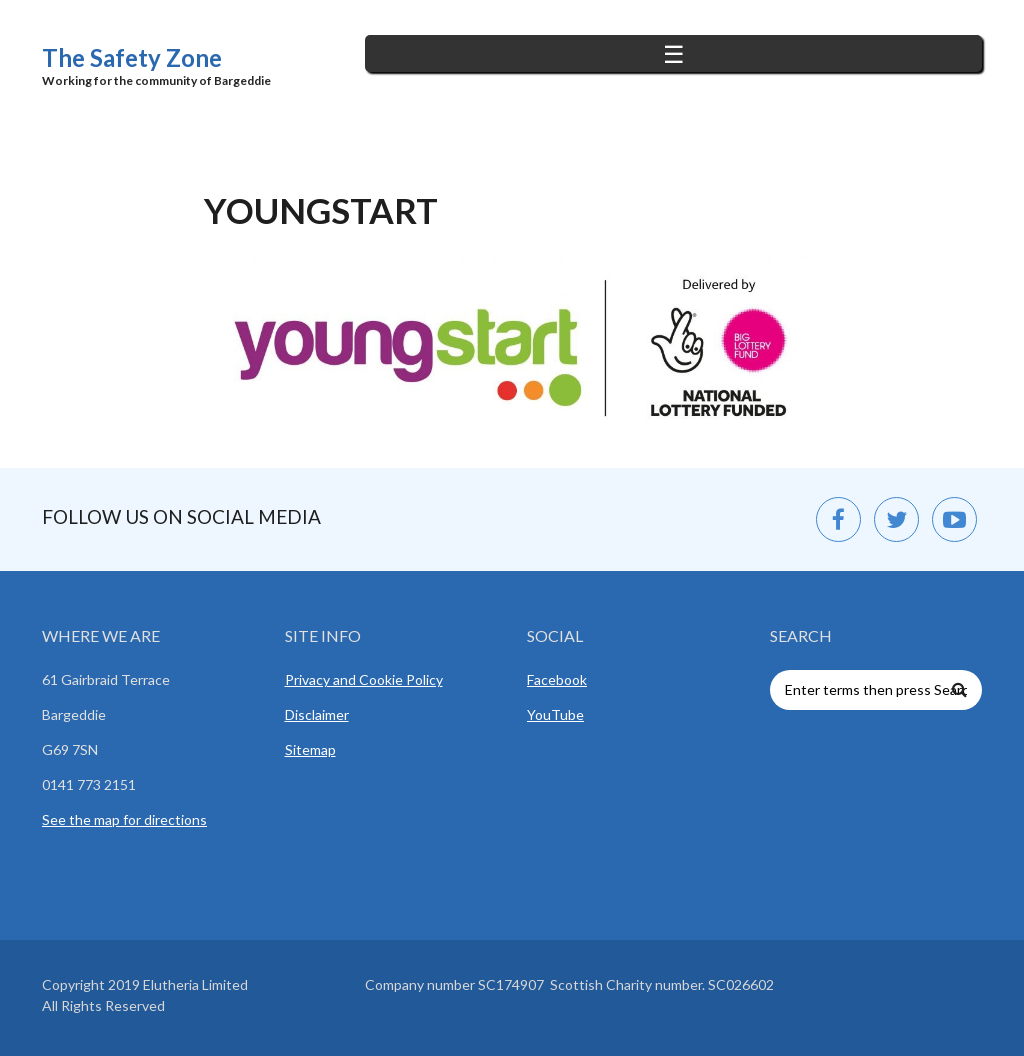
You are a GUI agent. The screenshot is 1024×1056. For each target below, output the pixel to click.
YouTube (555, 714)
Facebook (557, 679)
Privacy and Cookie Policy (364, 679)
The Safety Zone (132, 57)
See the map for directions (124, 819)
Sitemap (310, 749)
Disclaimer (317, 714)
